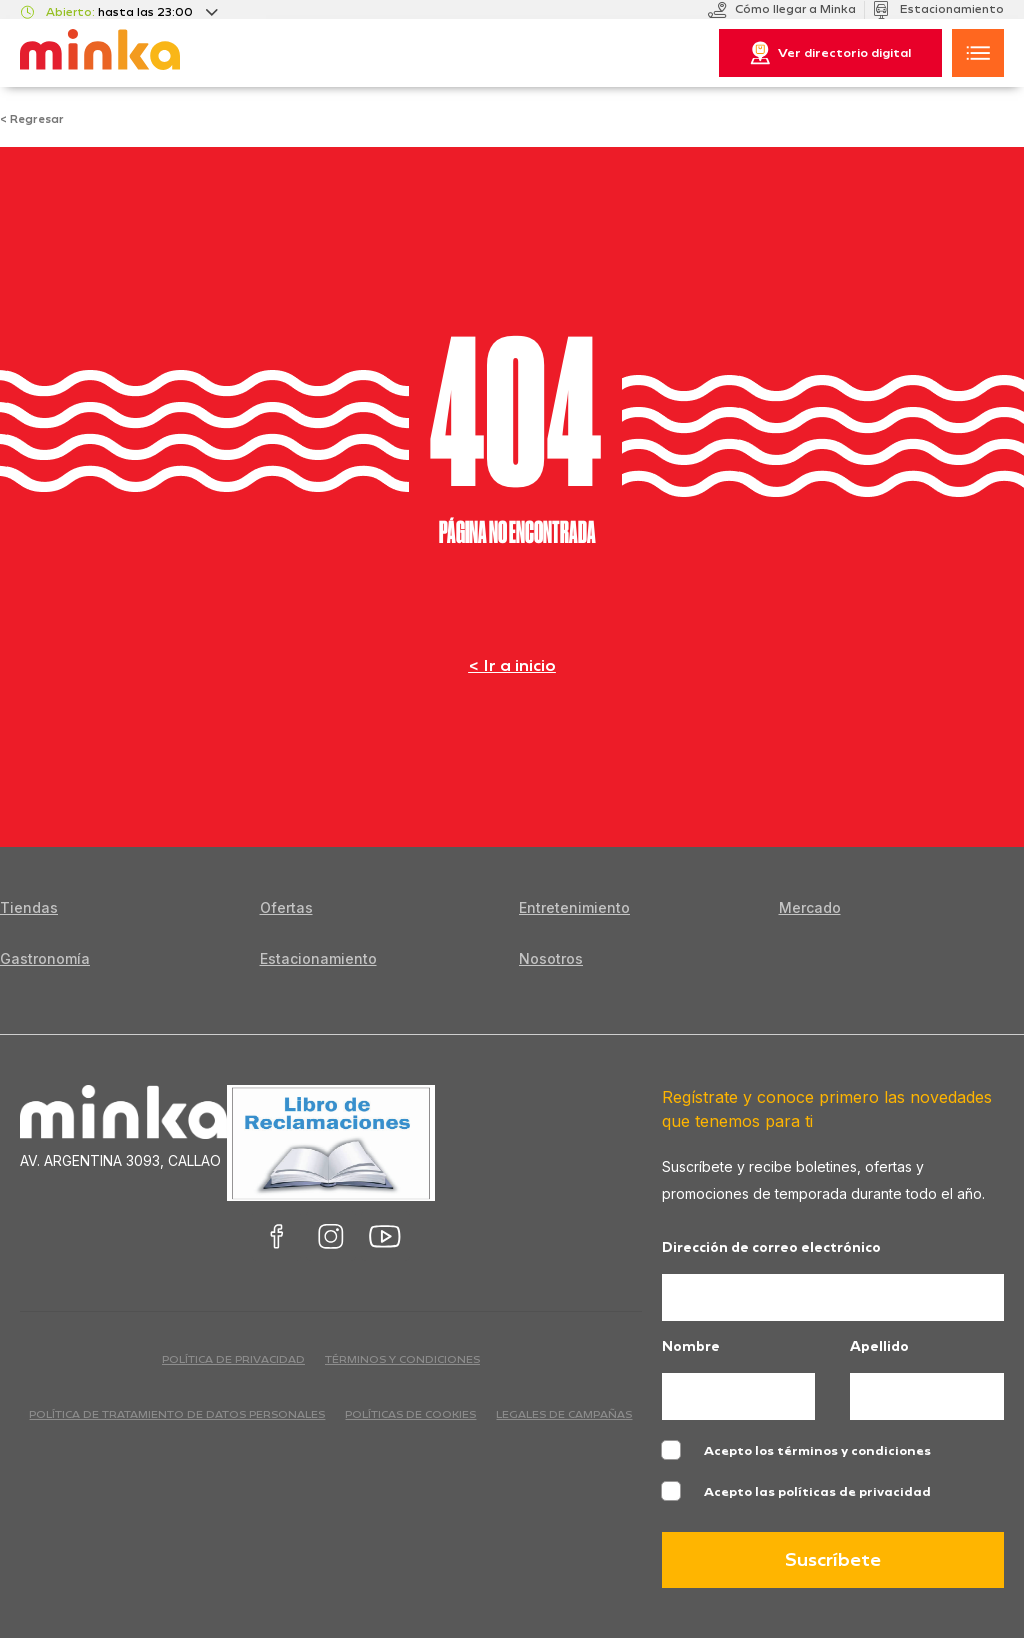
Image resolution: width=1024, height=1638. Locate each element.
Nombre (691, 1348)
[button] (978, 53)
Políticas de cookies (410, 1414)
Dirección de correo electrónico (771, 1249)
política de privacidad (233, 1359)
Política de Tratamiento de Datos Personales (177, 1414)
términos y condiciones (402, 1359)
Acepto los (817, 1451)
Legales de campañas (564, 1414)
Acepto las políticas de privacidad (817, 1492)
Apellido (879, 1348)
